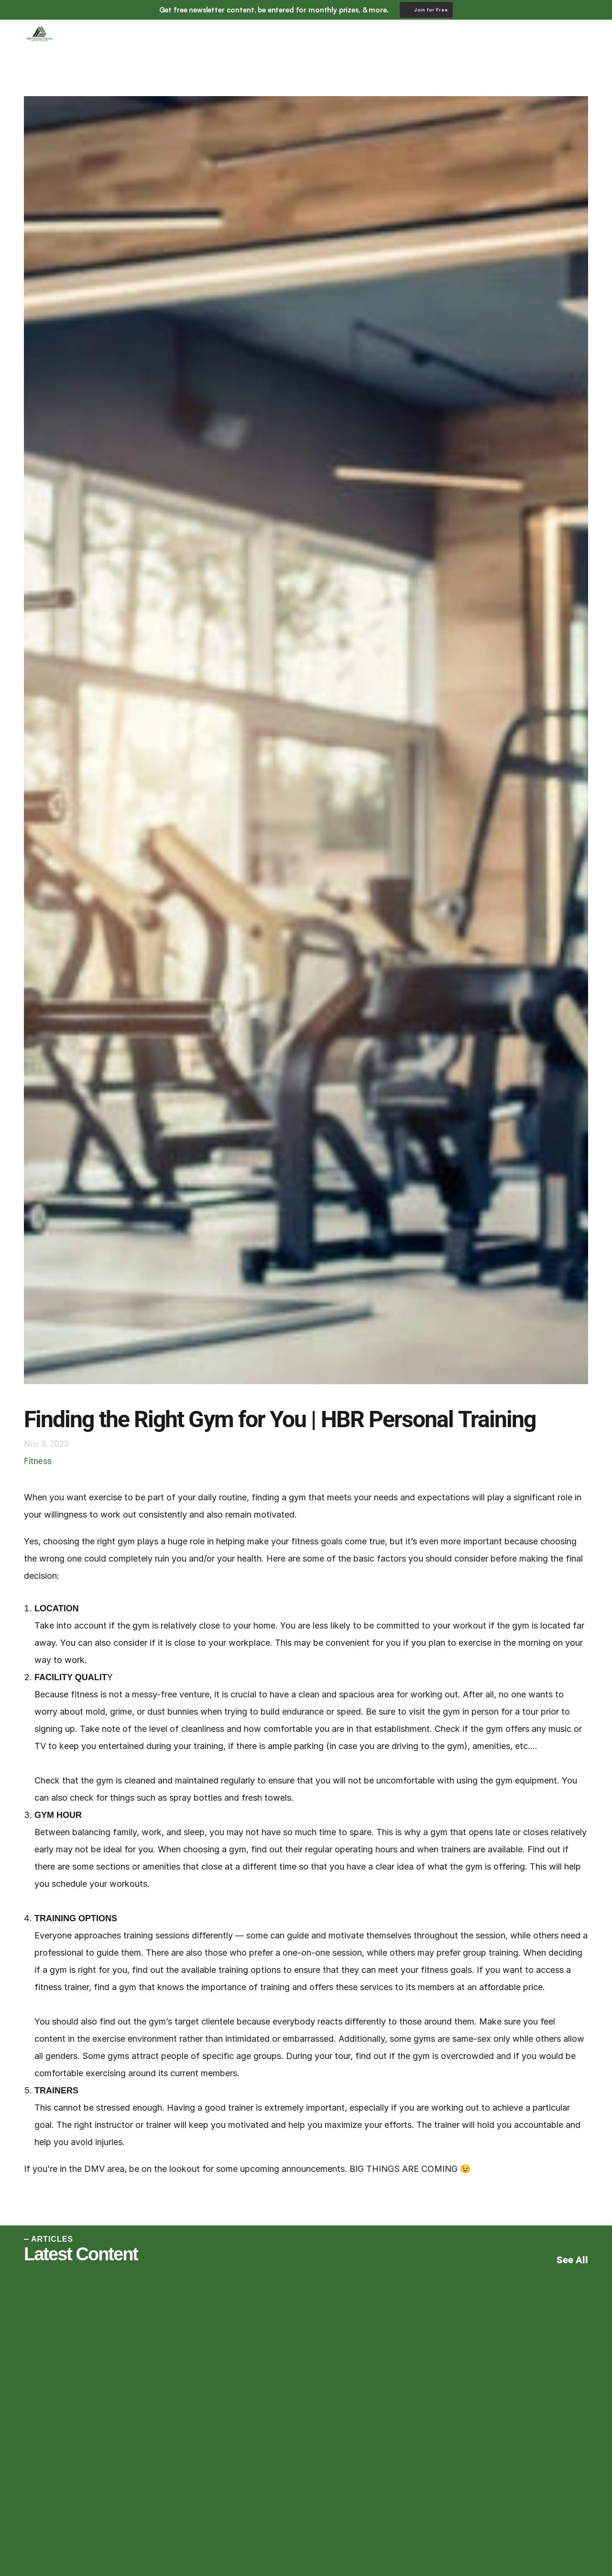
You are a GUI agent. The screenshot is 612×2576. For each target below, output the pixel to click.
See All (572, 2260)
